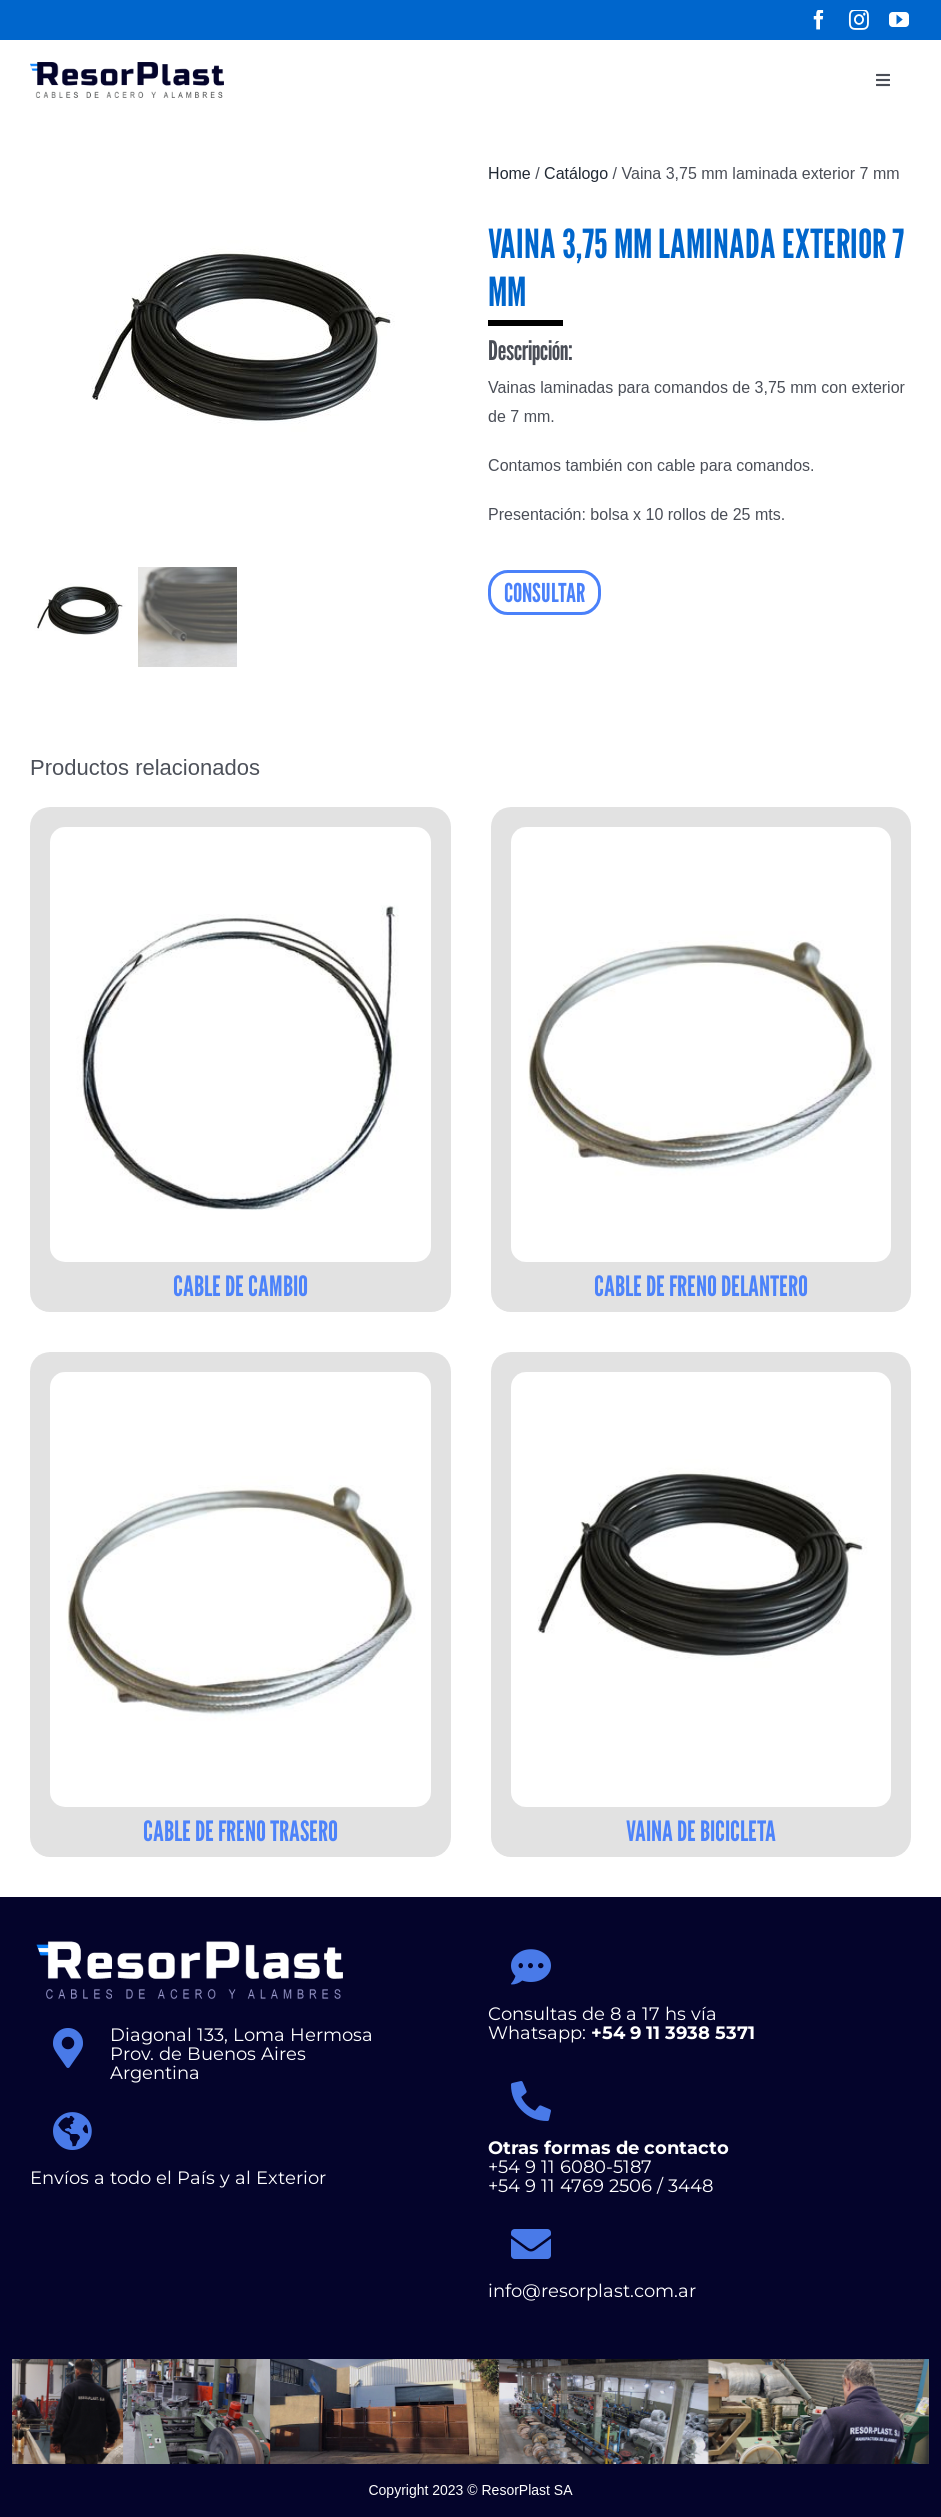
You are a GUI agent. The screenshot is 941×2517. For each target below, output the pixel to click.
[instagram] (859, 20)
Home (509, 173)
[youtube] (899, 20)
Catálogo (576, 173)
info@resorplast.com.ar (593, 2291)
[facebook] (819, 20)
